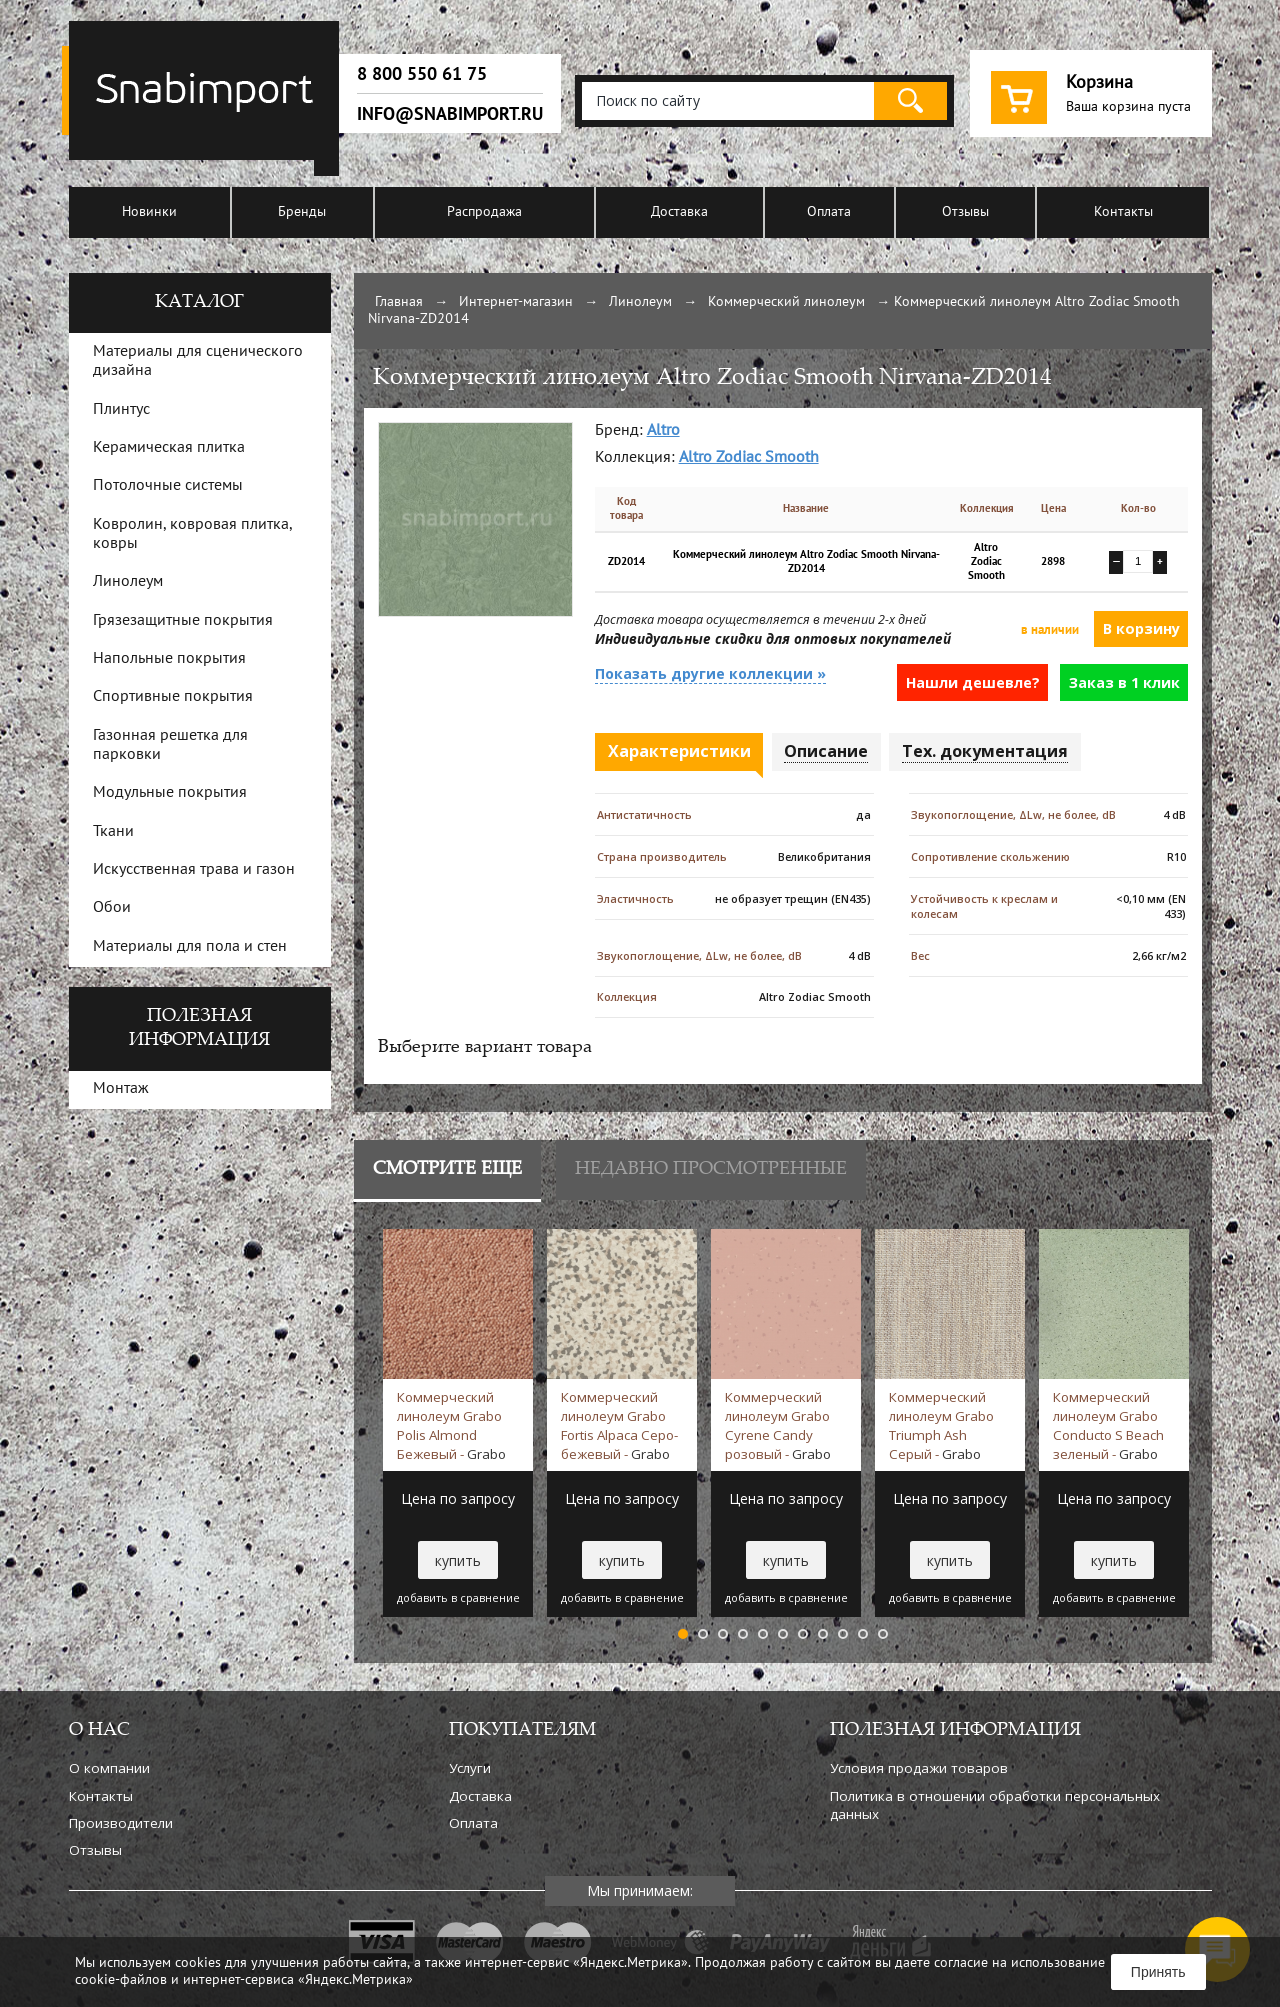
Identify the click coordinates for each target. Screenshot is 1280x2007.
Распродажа (484, 212)
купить (458, 1560)
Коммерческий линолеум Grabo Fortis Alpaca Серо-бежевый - (619, 1425)
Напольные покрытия (169, 659)
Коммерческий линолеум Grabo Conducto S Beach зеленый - (1108, 1425)
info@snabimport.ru (450, 114)
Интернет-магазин (516, 302)
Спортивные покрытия (173, 697)
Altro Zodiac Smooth (749, 458)
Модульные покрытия (170, 793)
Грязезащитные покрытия (183, 621)
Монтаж (121, 1089)
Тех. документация (985, 751)
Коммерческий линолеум (786, 302)
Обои (112, 908)
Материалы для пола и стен (190, 947)
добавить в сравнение (458, 1598)
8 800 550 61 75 (422, 74)
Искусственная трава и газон (194, 870)
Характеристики (679, 751)
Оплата (829, 212)
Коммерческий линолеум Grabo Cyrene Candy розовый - (778, 1425)
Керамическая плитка (169, 448)
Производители (121, 1823)
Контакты (1123, 212)
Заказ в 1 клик (1124, 682)
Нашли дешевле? (973, 682)
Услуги (470, 1768)
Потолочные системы (168, 486)
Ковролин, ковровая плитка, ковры (192, 534)
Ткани (113, 832)
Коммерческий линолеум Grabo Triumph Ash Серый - (941, 1425)
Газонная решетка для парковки (170, 745)
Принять (1158, 1972)
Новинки (149, 212)
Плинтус (121, 410)
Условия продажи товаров (919, 1768)
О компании (109, 1768)
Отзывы (965, 212)
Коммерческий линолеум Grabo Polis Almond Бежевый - (451, 1425)
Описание (826, 751)
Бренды (302, 212)
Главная (399, 302)
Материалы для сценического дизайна (198, 361)
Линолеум (640, 302)
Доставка (679, 212)
